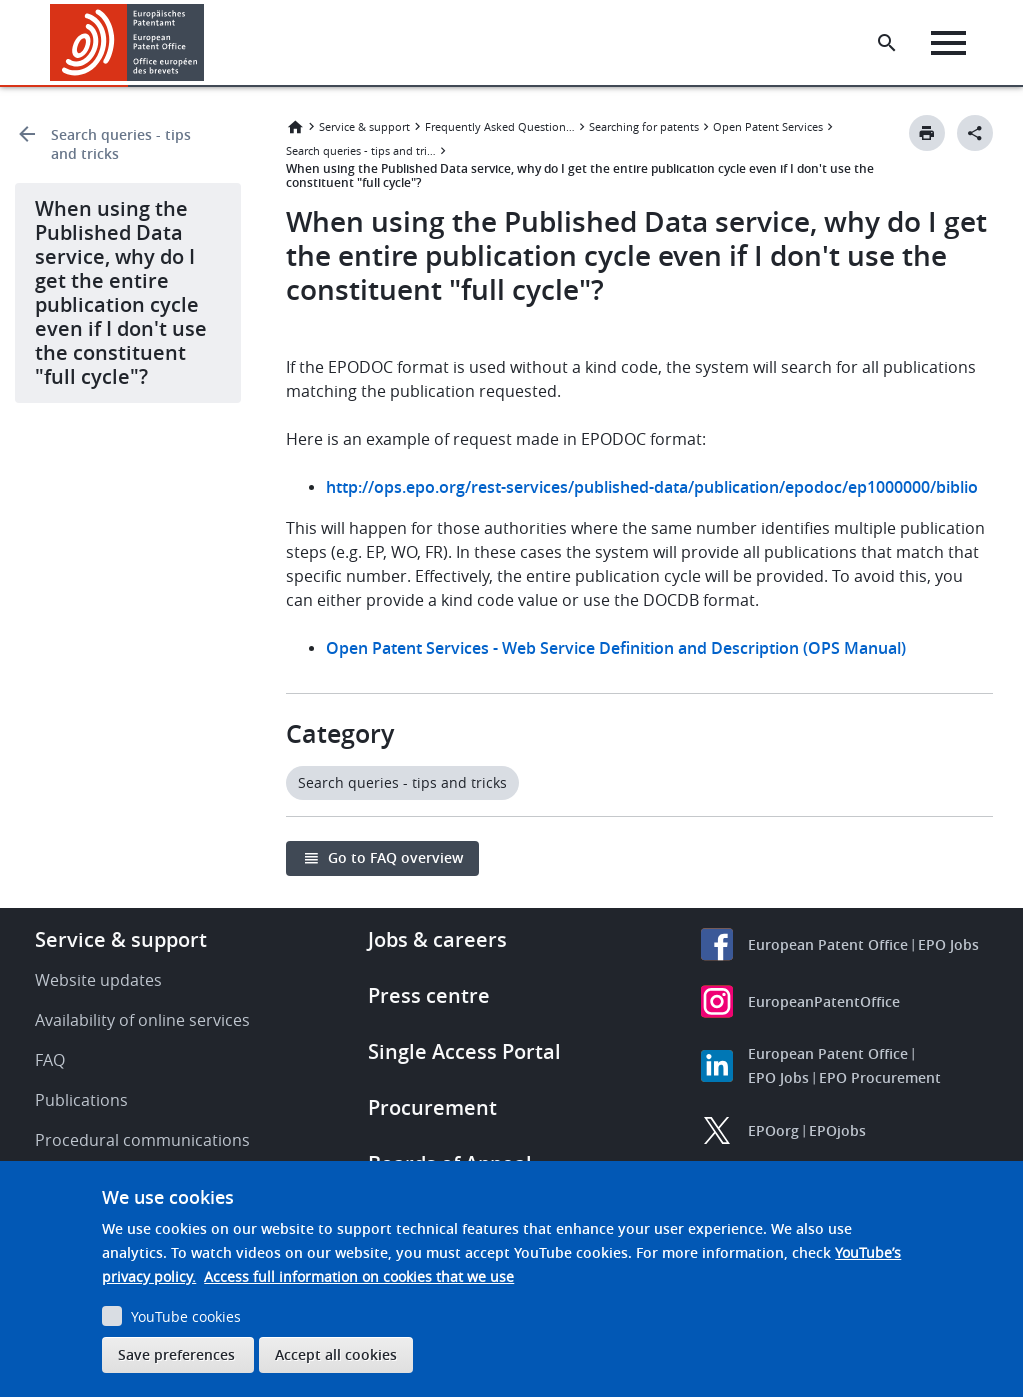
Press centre (429, 995)
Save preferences (176, 1354)
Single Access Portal (464, 1051)
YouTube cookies (186, 1316)
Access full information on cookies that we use (359, 1276)
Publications (81, 1100)
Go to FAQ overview (395, 857)
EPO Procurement (880, 1077)
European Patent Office (828, 944)
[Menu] (949, 43)
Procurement (432, 1107)
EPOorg (773, 1130)
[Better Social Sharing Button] (975, 133)
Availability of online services (142, 1020)
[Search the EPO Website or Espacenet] (888, 43)
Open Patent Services (768, 126)
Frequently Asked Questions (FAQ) (500, 126)
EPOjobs (837, 1130)
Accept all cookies (336, 1354)
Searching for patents (644, 126)
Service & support (364, 126)
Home (295, 127)
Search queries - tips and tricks (121, 144)
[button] (207, 43)
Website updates (98, 980)
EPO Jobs (948, 944)
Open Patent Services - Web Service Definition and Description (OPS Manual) (616, 648)
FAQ (50, 1060)
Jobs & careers (437, 939)
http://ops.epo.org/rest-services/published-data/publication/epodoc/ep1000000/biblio (652, 487)
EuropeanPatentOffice (824, 1001)
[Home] (127, 42)
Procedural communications (142, 1140)
